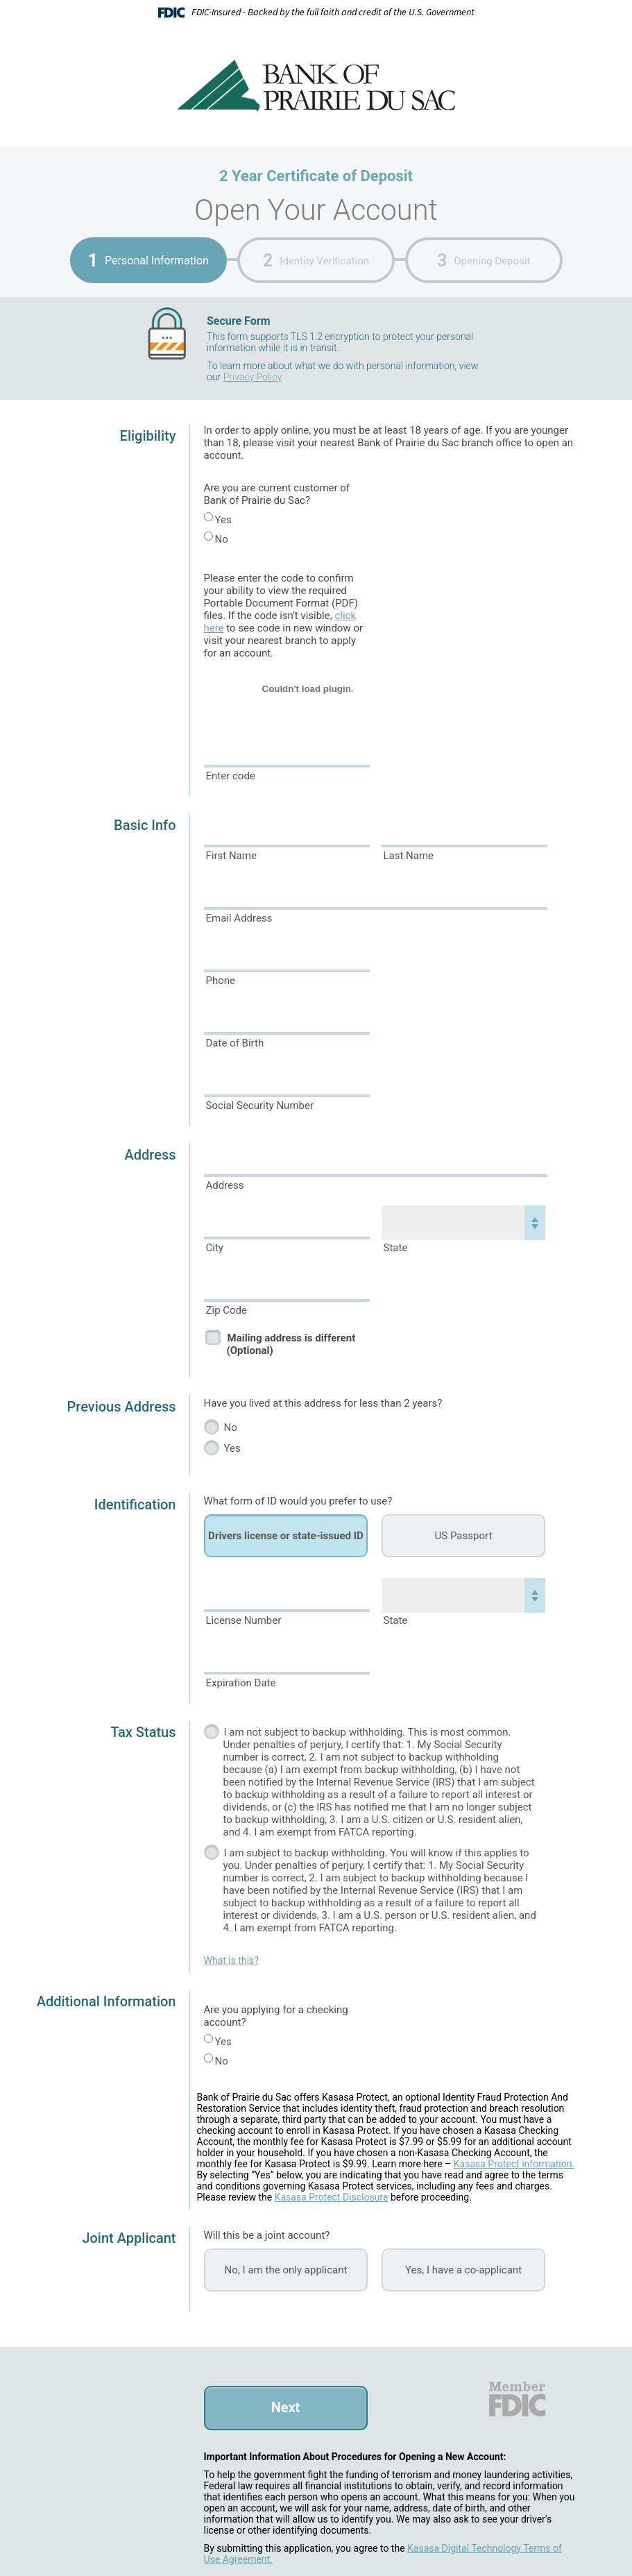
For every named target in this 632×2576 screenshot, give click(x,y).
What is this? (231, 1960)
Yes (223, 520)
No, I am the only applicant (286, 2270)
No (221, 539)
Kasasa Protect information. (514, 2163)
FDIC (516, 2399)
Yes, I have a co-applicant (463, 2270)
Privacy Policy (252, 376)
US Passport (464, 1536)
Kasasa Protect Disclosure (331, 2197)
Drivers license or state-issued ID (286, 1536)
